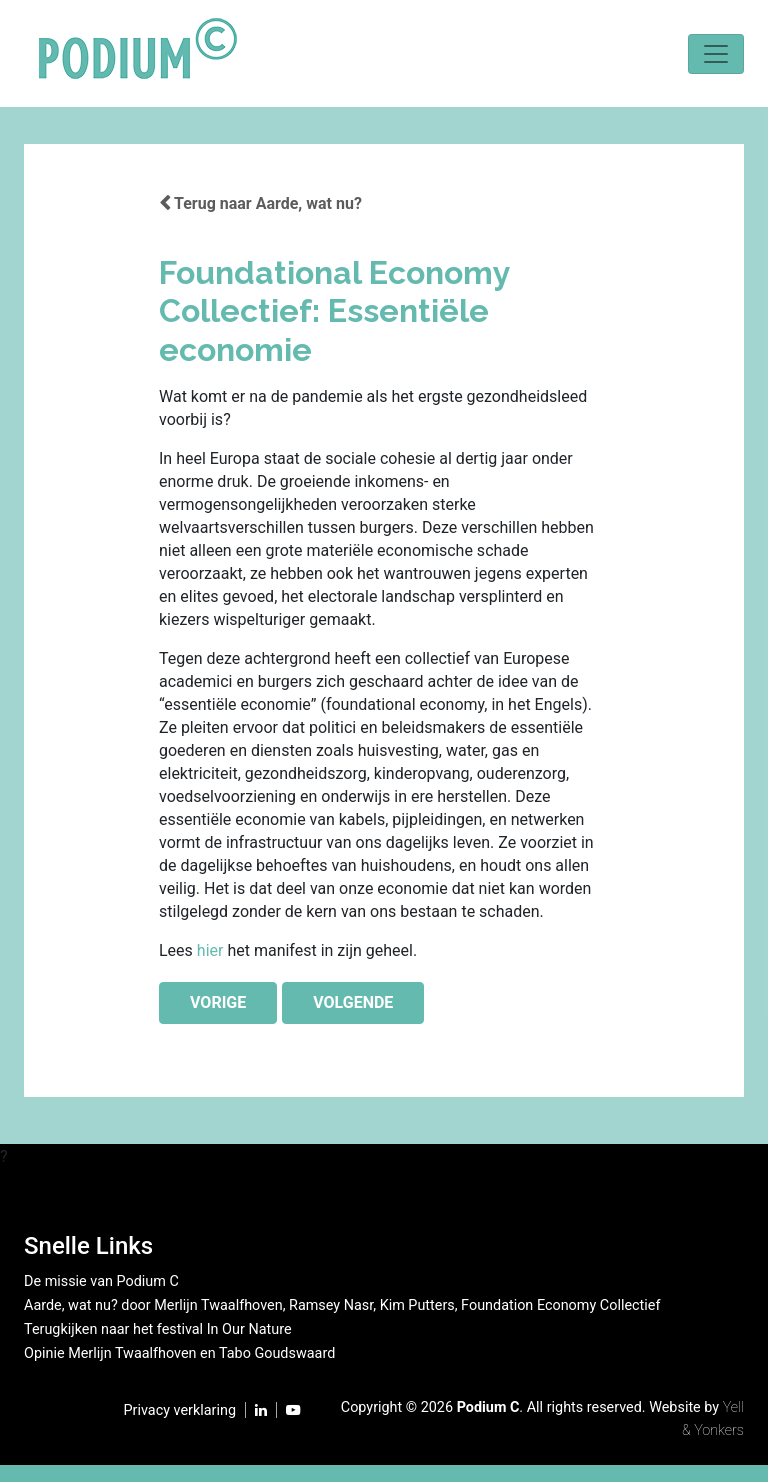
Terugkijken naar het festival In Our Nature (158, 1329)
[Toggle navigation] (716, 54)
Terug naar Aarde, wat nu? (260, 203)
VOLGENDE (353, 1002)
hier (210, 950)
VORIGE (218, 1002)
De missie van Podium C (101, 1281)
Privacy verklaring (180, 1410)
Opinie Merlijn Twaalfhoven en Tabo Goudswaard (179, 1353)
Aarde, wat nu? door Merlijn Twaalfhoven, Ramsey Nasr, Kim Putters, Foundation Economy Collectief (342, 1305)
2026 (437, 1407)
